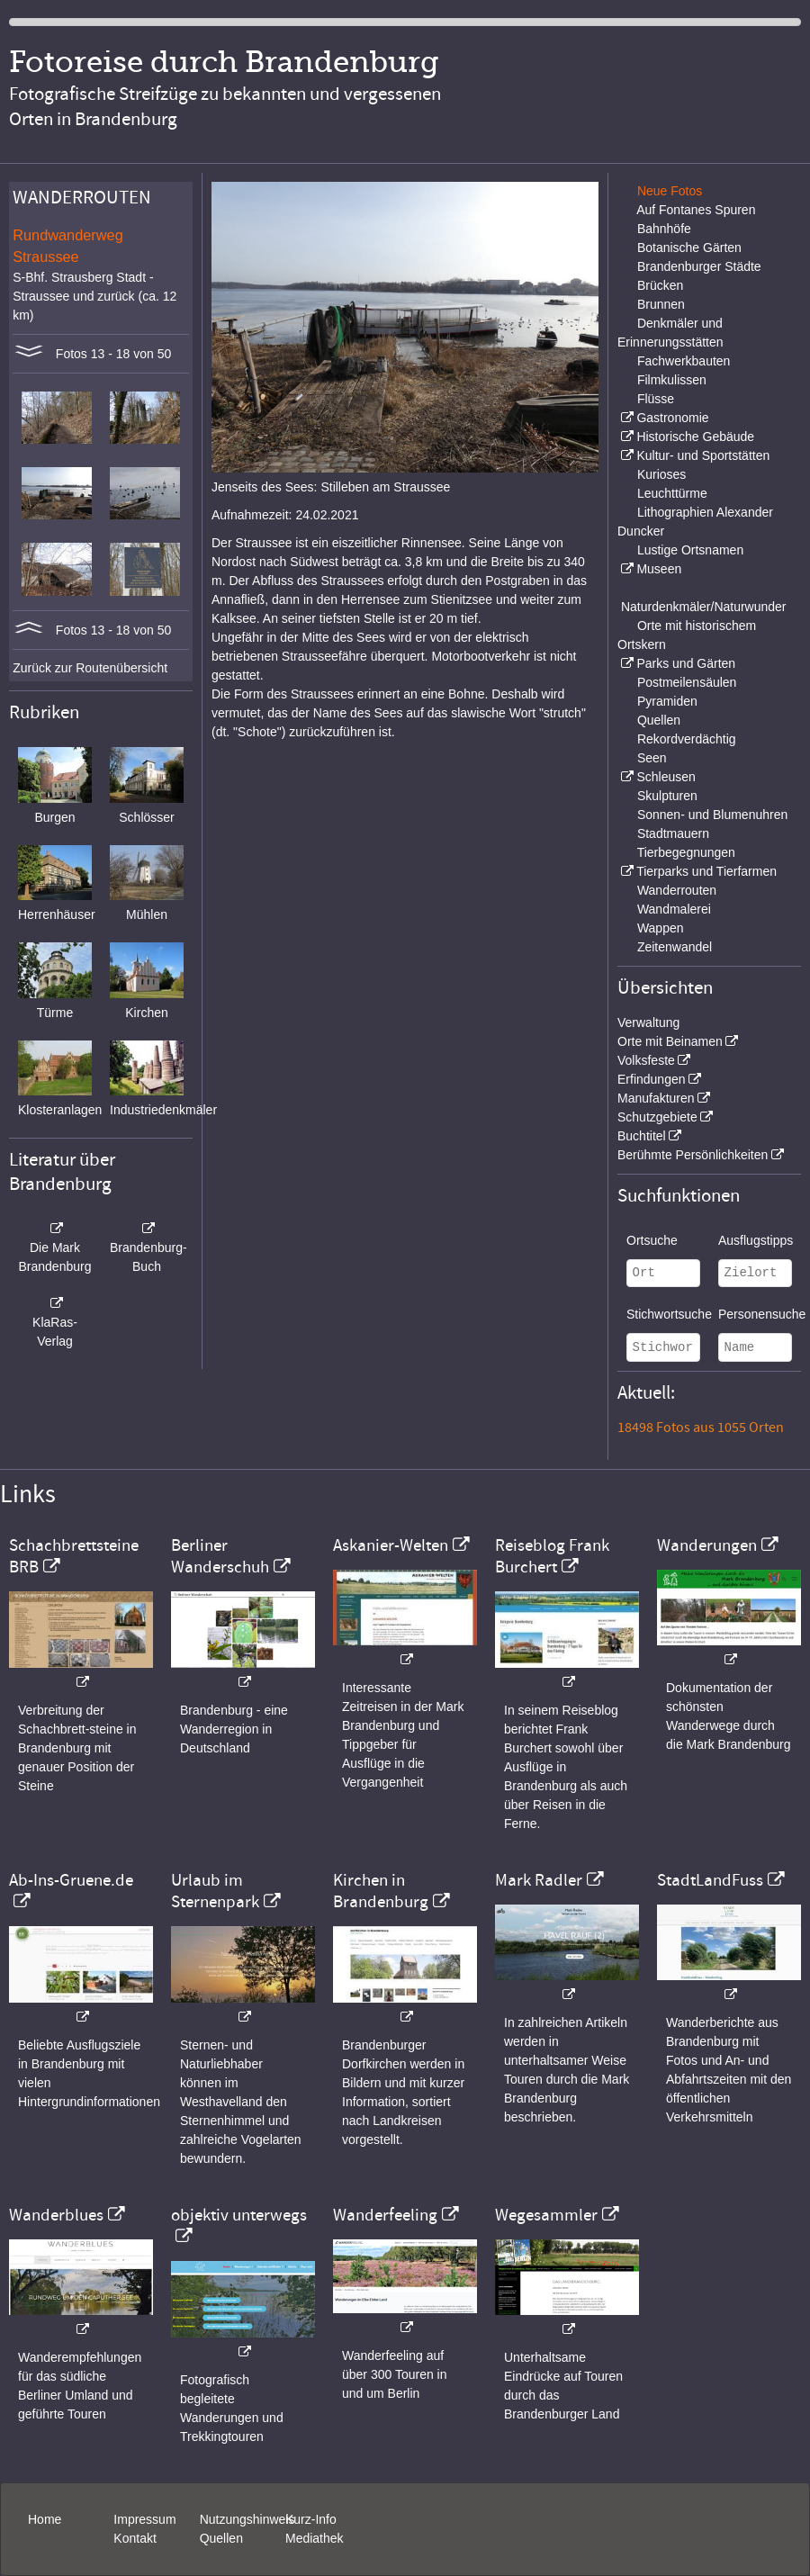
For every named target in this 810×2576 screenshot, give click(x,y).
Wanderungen (707, 1545)
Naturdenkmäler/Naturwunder (704, 606)
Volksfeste (646, 1060)
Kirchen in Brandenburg (380, 1891)
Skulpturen (667, 795)
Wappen (660, 928)
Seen (652, 758)
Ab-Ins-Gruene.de (71, 1880)
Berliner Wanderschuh (220, 1556)
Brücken (660, 285)
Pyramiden (667, 701)
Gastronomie (672, 417)
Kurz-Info (311, 2519)
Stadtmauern (673, 833)
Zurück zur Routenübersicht (90, 668)
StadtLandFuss (710, 1880)
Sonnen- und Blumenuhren (712, 814)
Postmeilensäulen (687, 682)
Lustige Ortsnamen (690, 550)
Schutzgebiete (657, 1117)
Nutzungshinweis (247, 2519)
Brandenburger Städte (699, 266)
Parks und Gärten (685, 663)
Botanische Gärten (689, 247)
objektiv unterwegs (239, 2215)
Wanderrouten (676, 890)
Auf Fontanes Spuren (695, 210)
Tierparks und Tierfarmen (706, 871)
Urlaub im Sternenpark (215, 1891)
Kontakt (134, 2538)
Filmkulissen (671, 380)
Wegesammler (546, 2215)
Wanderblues (56, 2215)
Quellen (658, 720)
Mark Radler (538, 1880)
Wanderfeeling (385, 2215)
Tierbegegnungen (686, 852)
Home (44, 2519)
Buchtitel (641, 1136)
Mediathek (314, 2538)
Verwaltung (648, 1022)
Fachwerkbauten (684, 361)
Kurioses (661, 474)
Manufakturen (656, 1098)
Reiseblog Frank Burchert (552, 1556)
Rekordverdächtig (686, 739)
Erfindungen (651, 1079)
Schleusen (665, 777)
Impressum (144, 2519)
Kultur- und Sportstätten (703, 455)
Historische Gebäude (695, 436)
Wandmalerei (674, 909)
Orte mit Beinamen (670, 1041)
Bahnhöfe (664, 228)
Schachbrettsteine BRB (74, 1556)
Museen (658, 569)
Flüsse (655, 399)
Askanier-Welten (390, 1545)
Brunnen (661, 304)
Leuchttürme (672, 493)
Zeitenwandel (674, 947)
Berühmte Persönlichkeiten (692, 1155)
